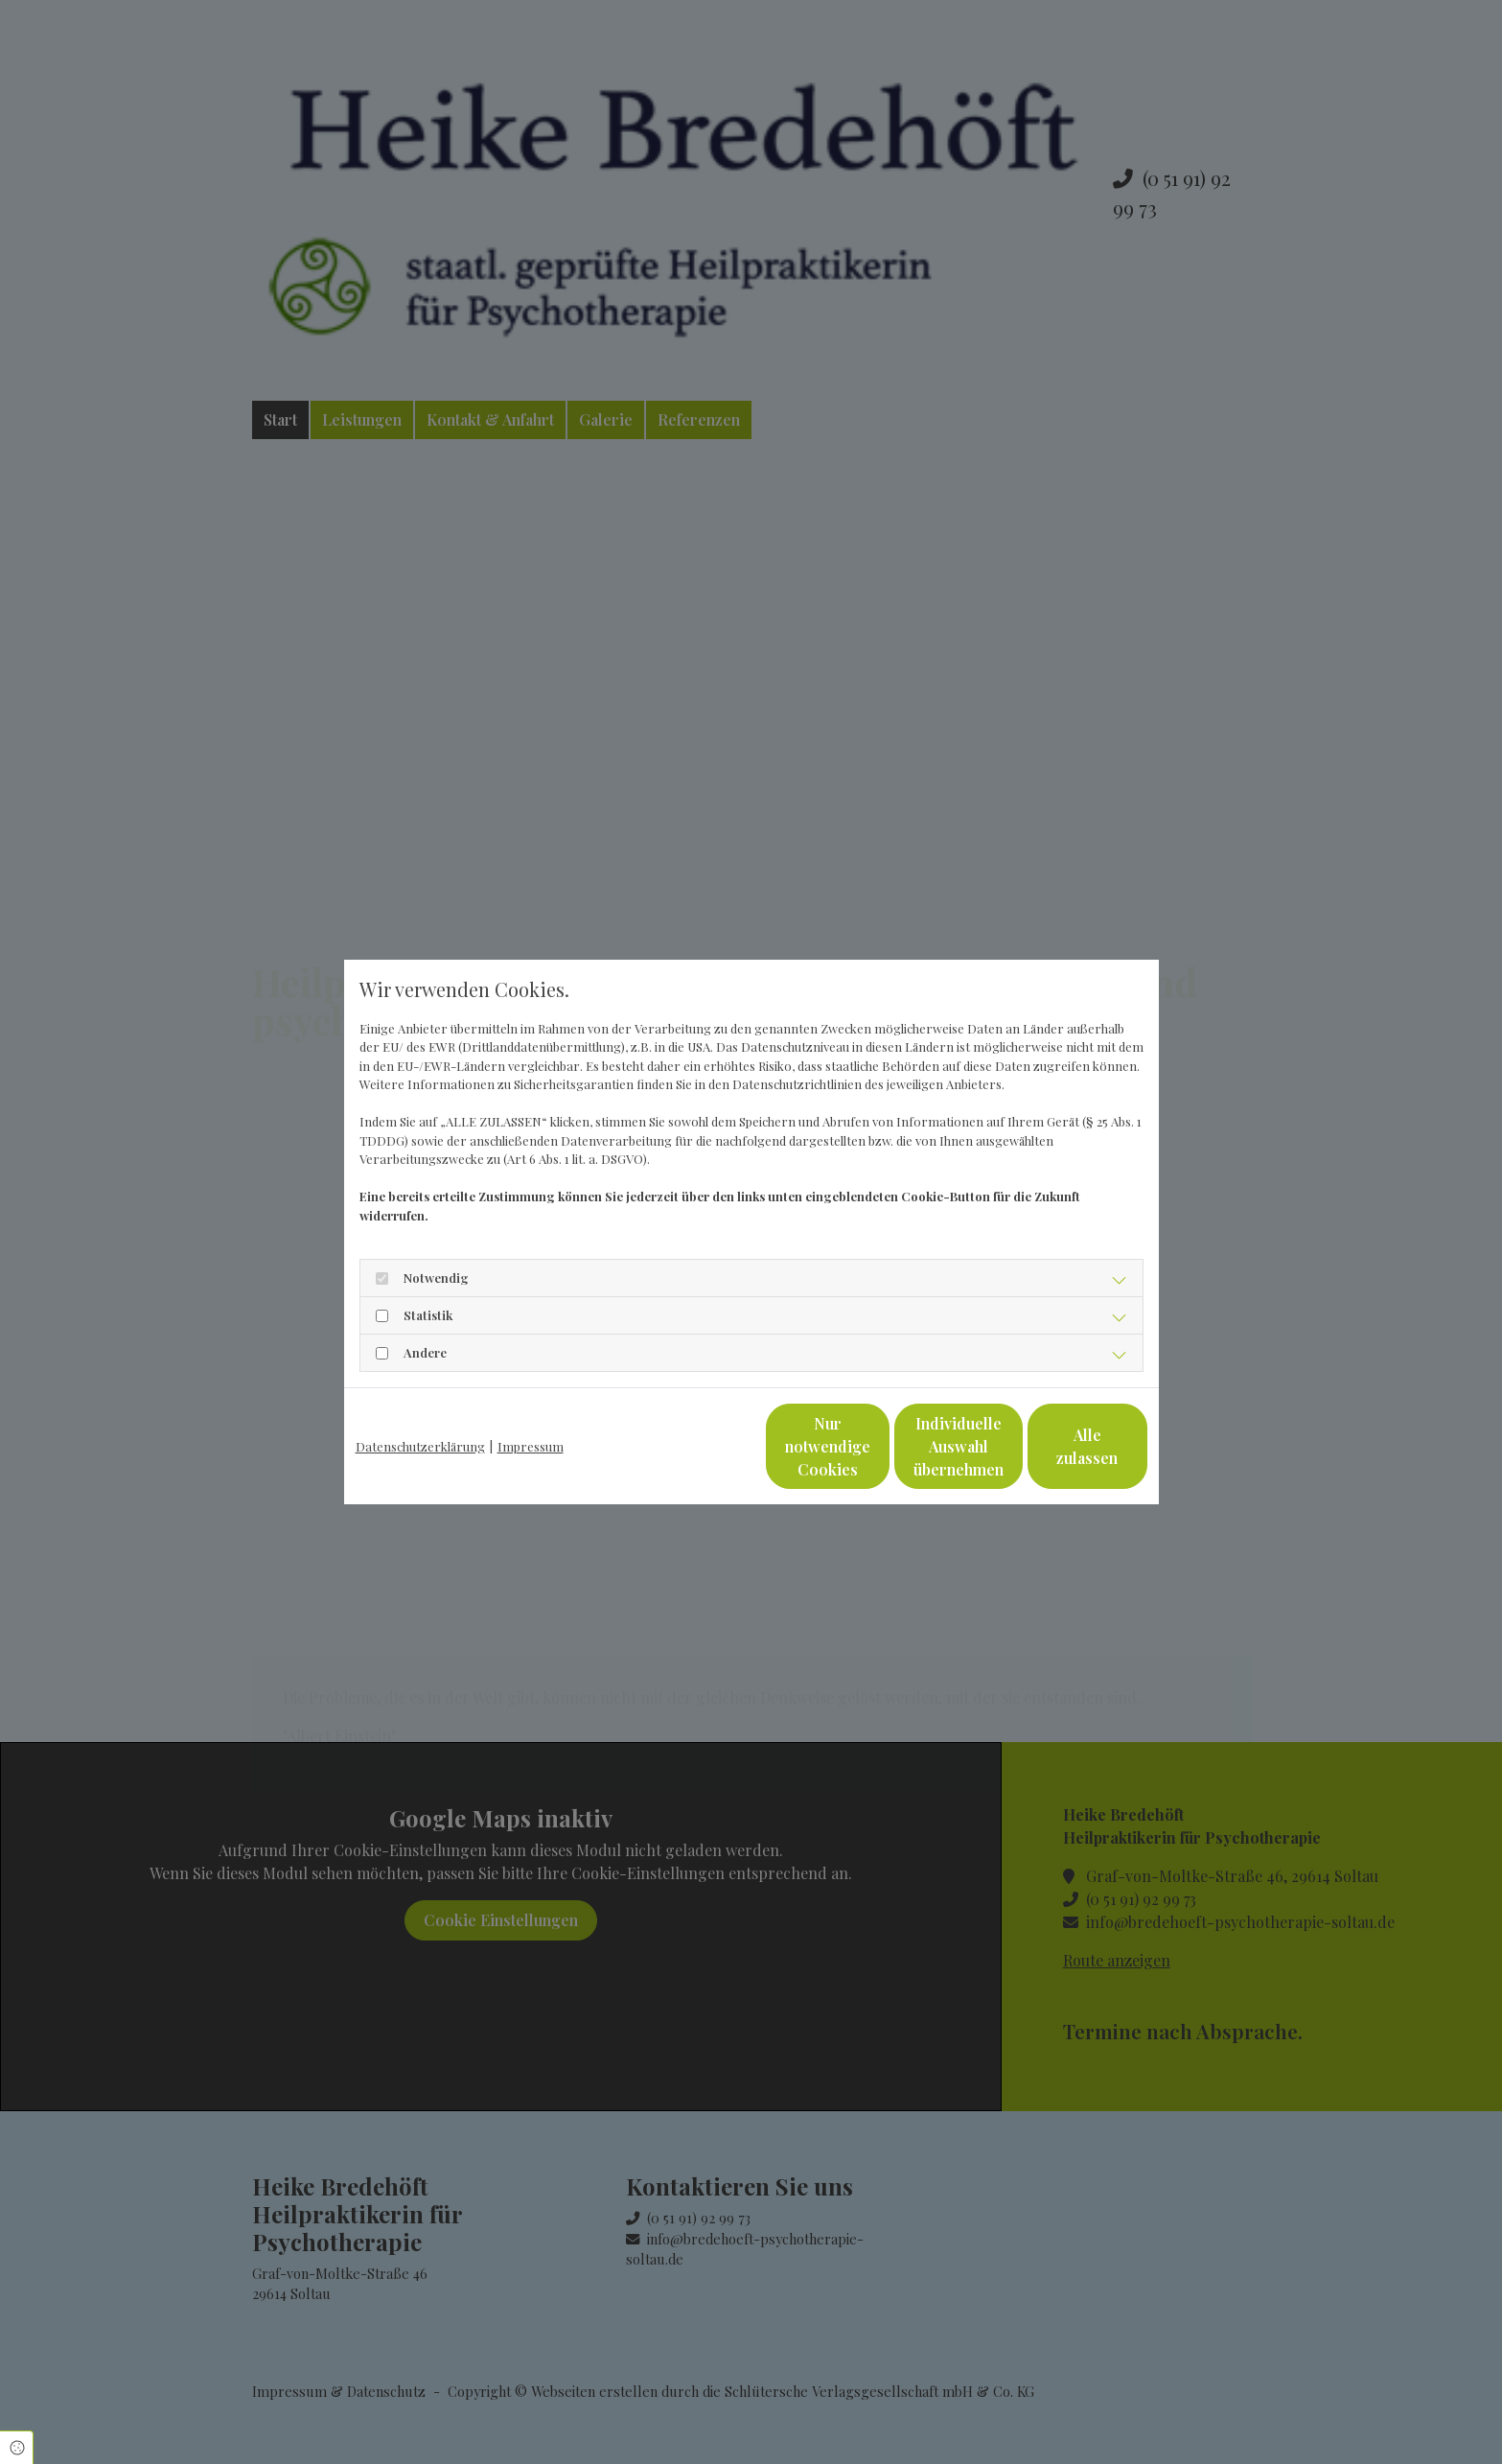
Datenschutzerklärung (420, 1446)
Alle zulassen (1058, 1446)
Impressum (530, 1446)
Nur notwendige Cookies (693, 1446)
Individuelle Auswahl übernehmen (876, 1446)
